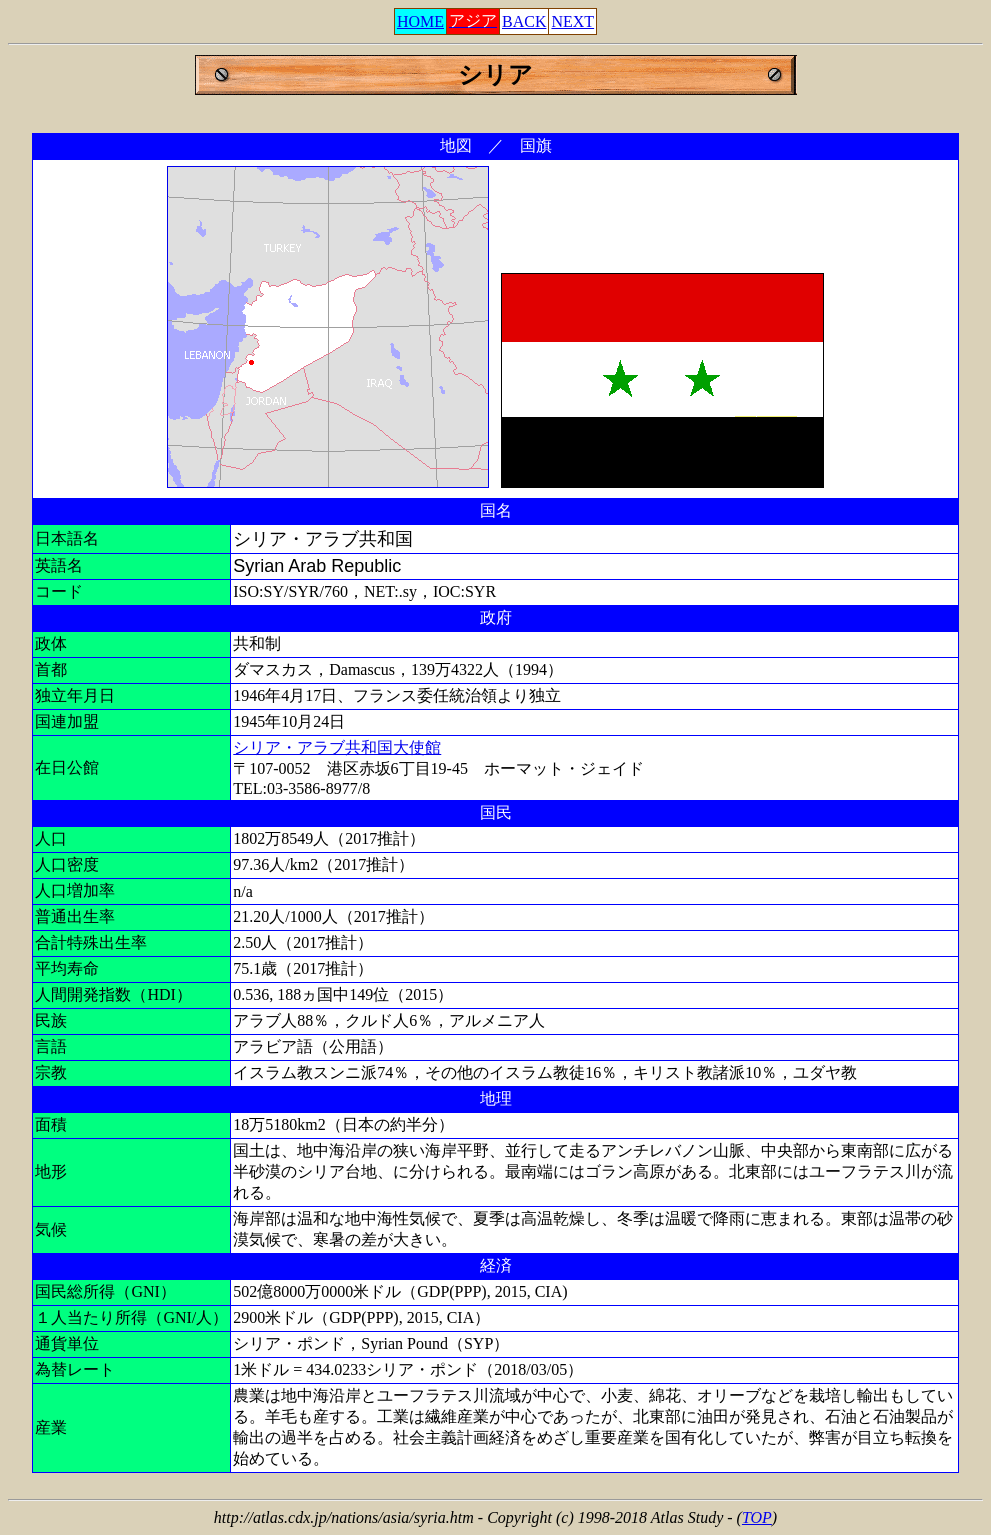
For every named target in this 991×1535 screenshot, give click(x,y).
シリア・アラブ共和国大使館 (337, 747)
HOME (420, 21)
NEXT (572, 21)
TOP (757, 1517)
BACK (524, 21)
